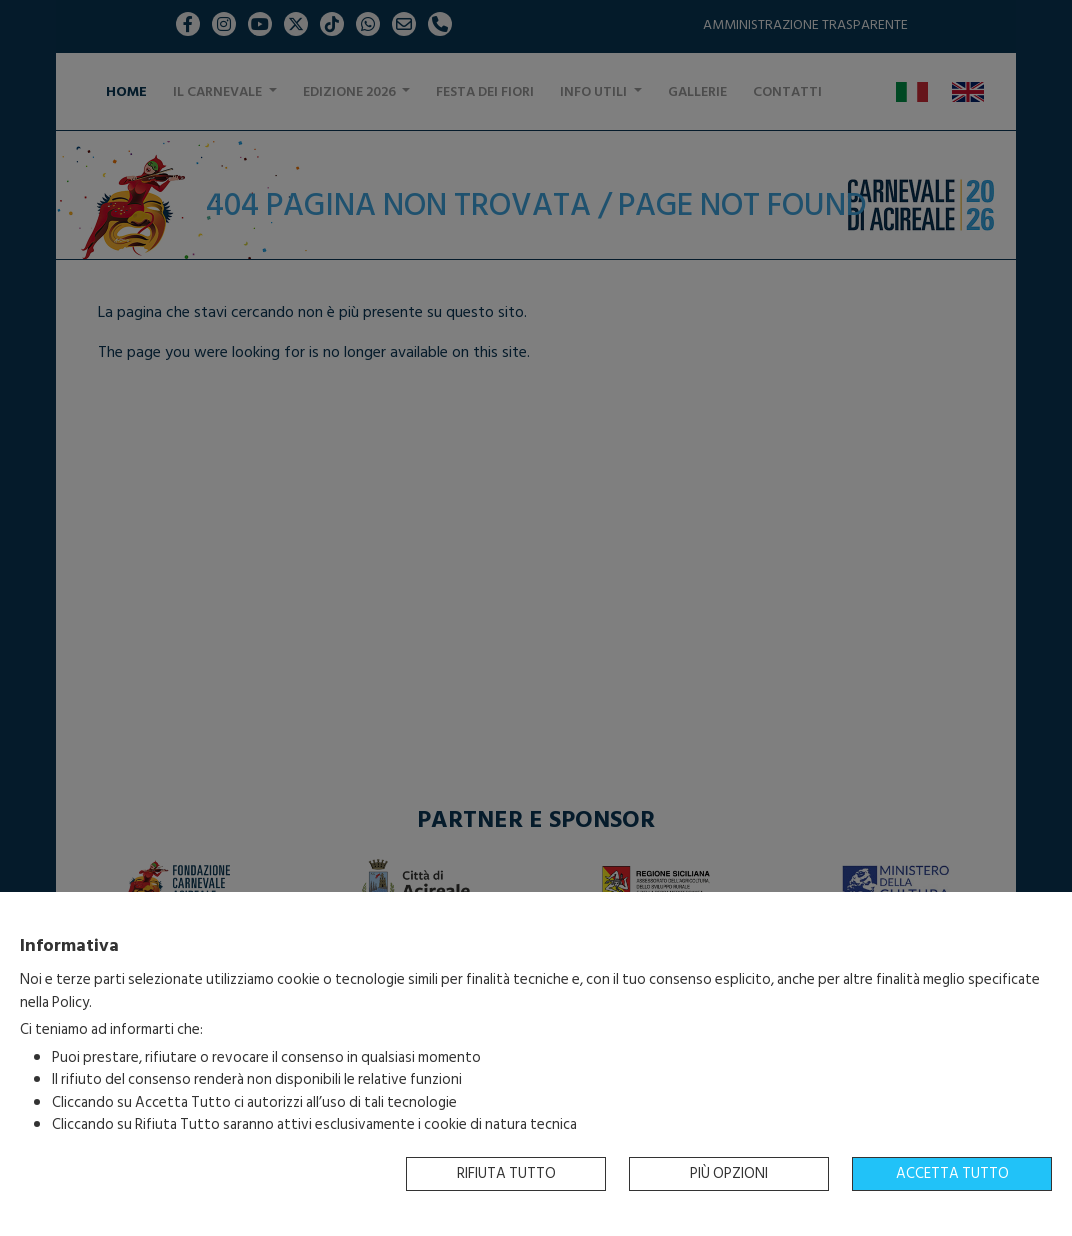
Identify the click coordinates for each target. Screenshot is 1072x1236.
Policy (70, 1002)
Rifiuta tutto (506, 1173)
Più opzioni (729, 1173)
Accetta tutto (952, 1173)
